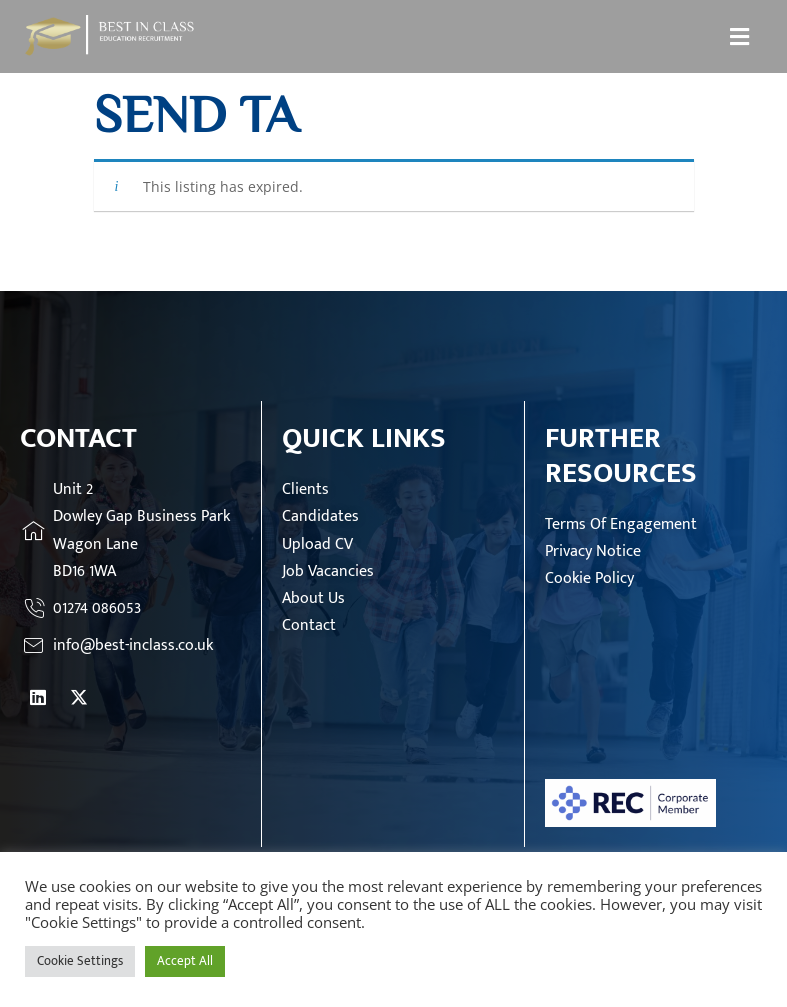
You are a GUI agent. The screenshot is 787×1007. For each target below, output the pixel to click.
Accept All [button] (185, 961)
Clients (305, 489)
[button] (740, 36)
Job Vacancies (328, 571)
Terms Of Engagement (621, 524)
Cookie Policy (589, 578)
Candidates (320, 516)
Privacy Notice (593, 551)
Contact (309, 625)
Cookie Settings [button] (80, 961)
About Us (313, 598)
